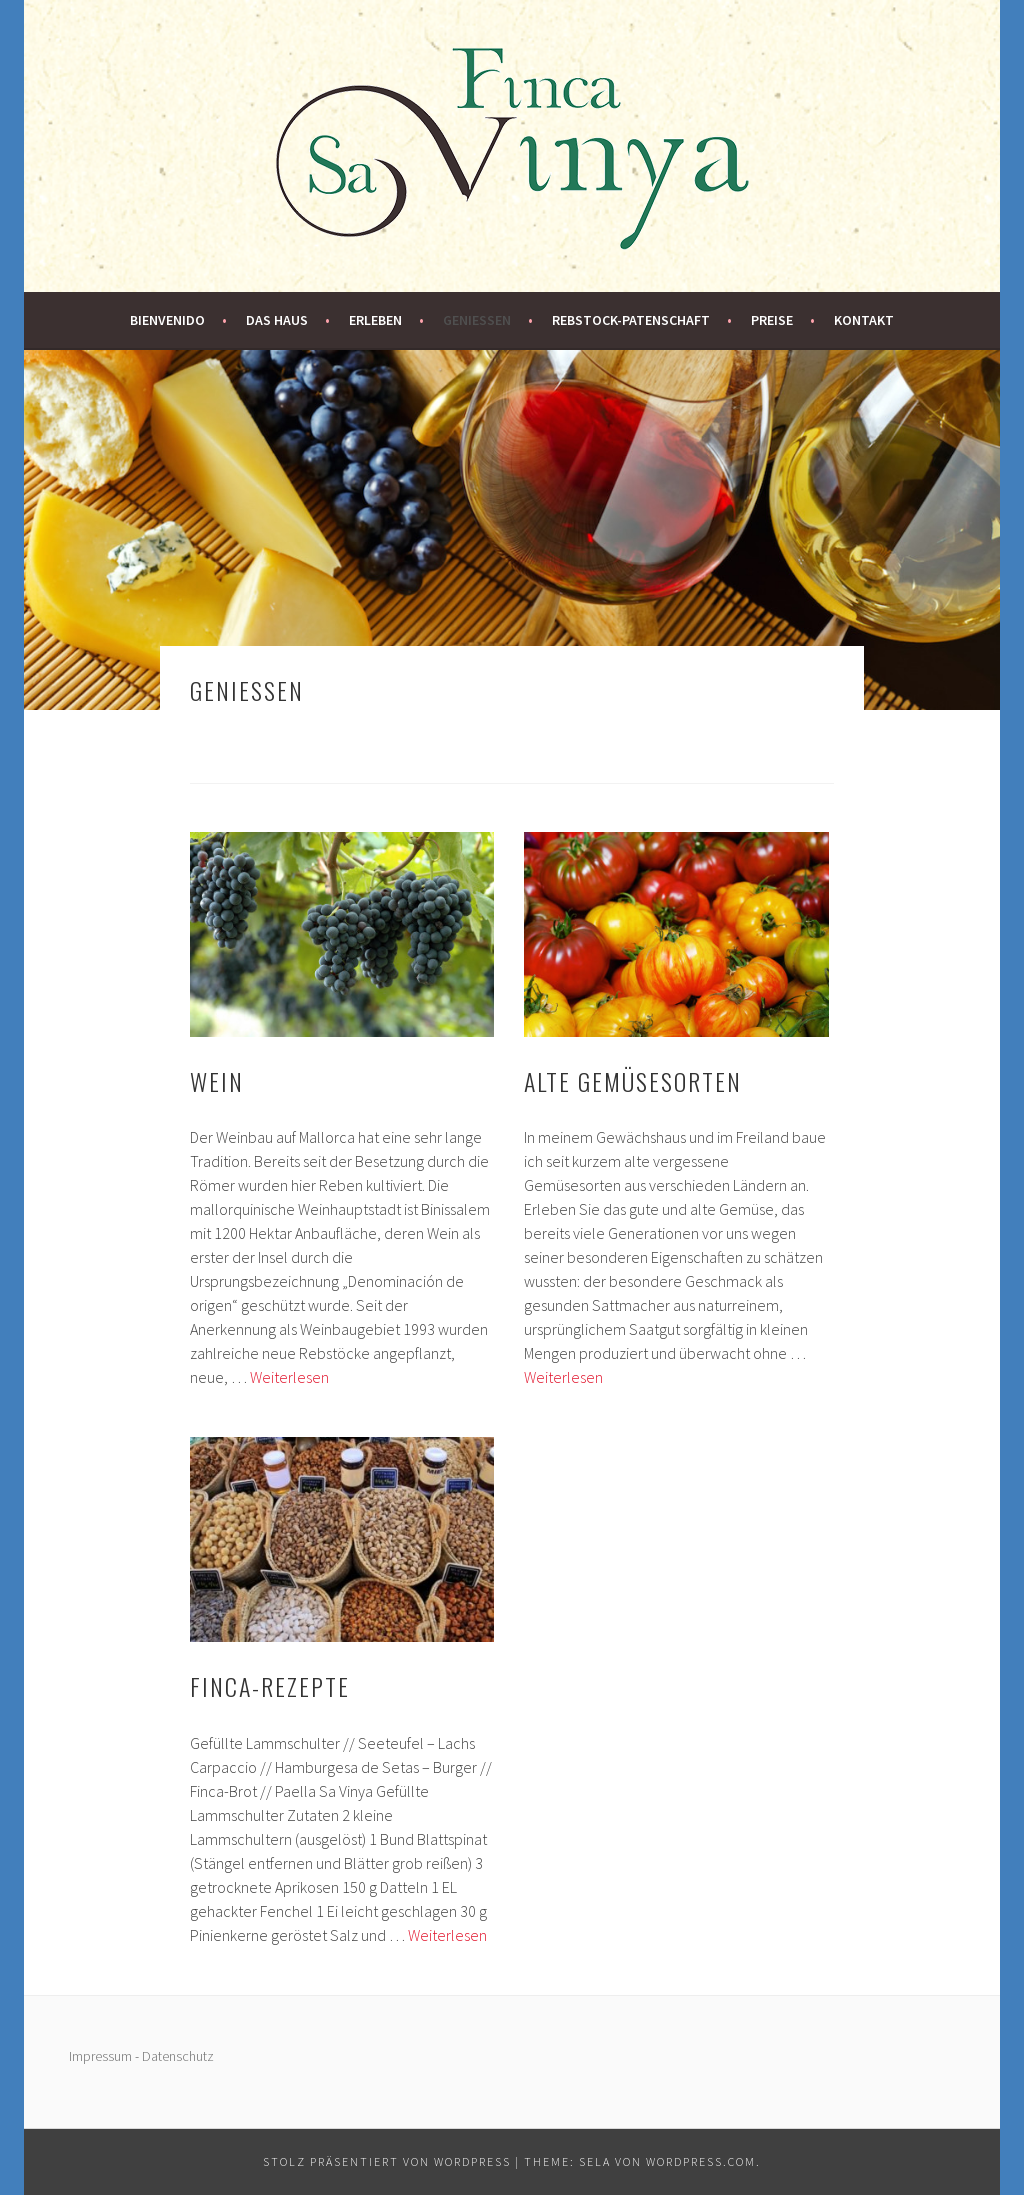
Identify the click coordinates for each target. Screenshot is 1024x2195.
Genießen (477, 320)
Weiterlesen (289, 1377)
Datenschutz (178, 2056)
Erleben (375, 320)
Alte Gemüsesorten (633, 1081)
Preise (772, 320)
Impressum (100, 2056)
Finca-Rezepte (270, 1686)
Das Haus (277, 320)
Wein (217, 1081)
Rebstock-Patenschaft (631, 320)
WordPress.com (701, 2161)
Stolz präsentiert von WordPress (387, 2161)
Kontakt (864, 320)
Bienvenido (167, 320)
